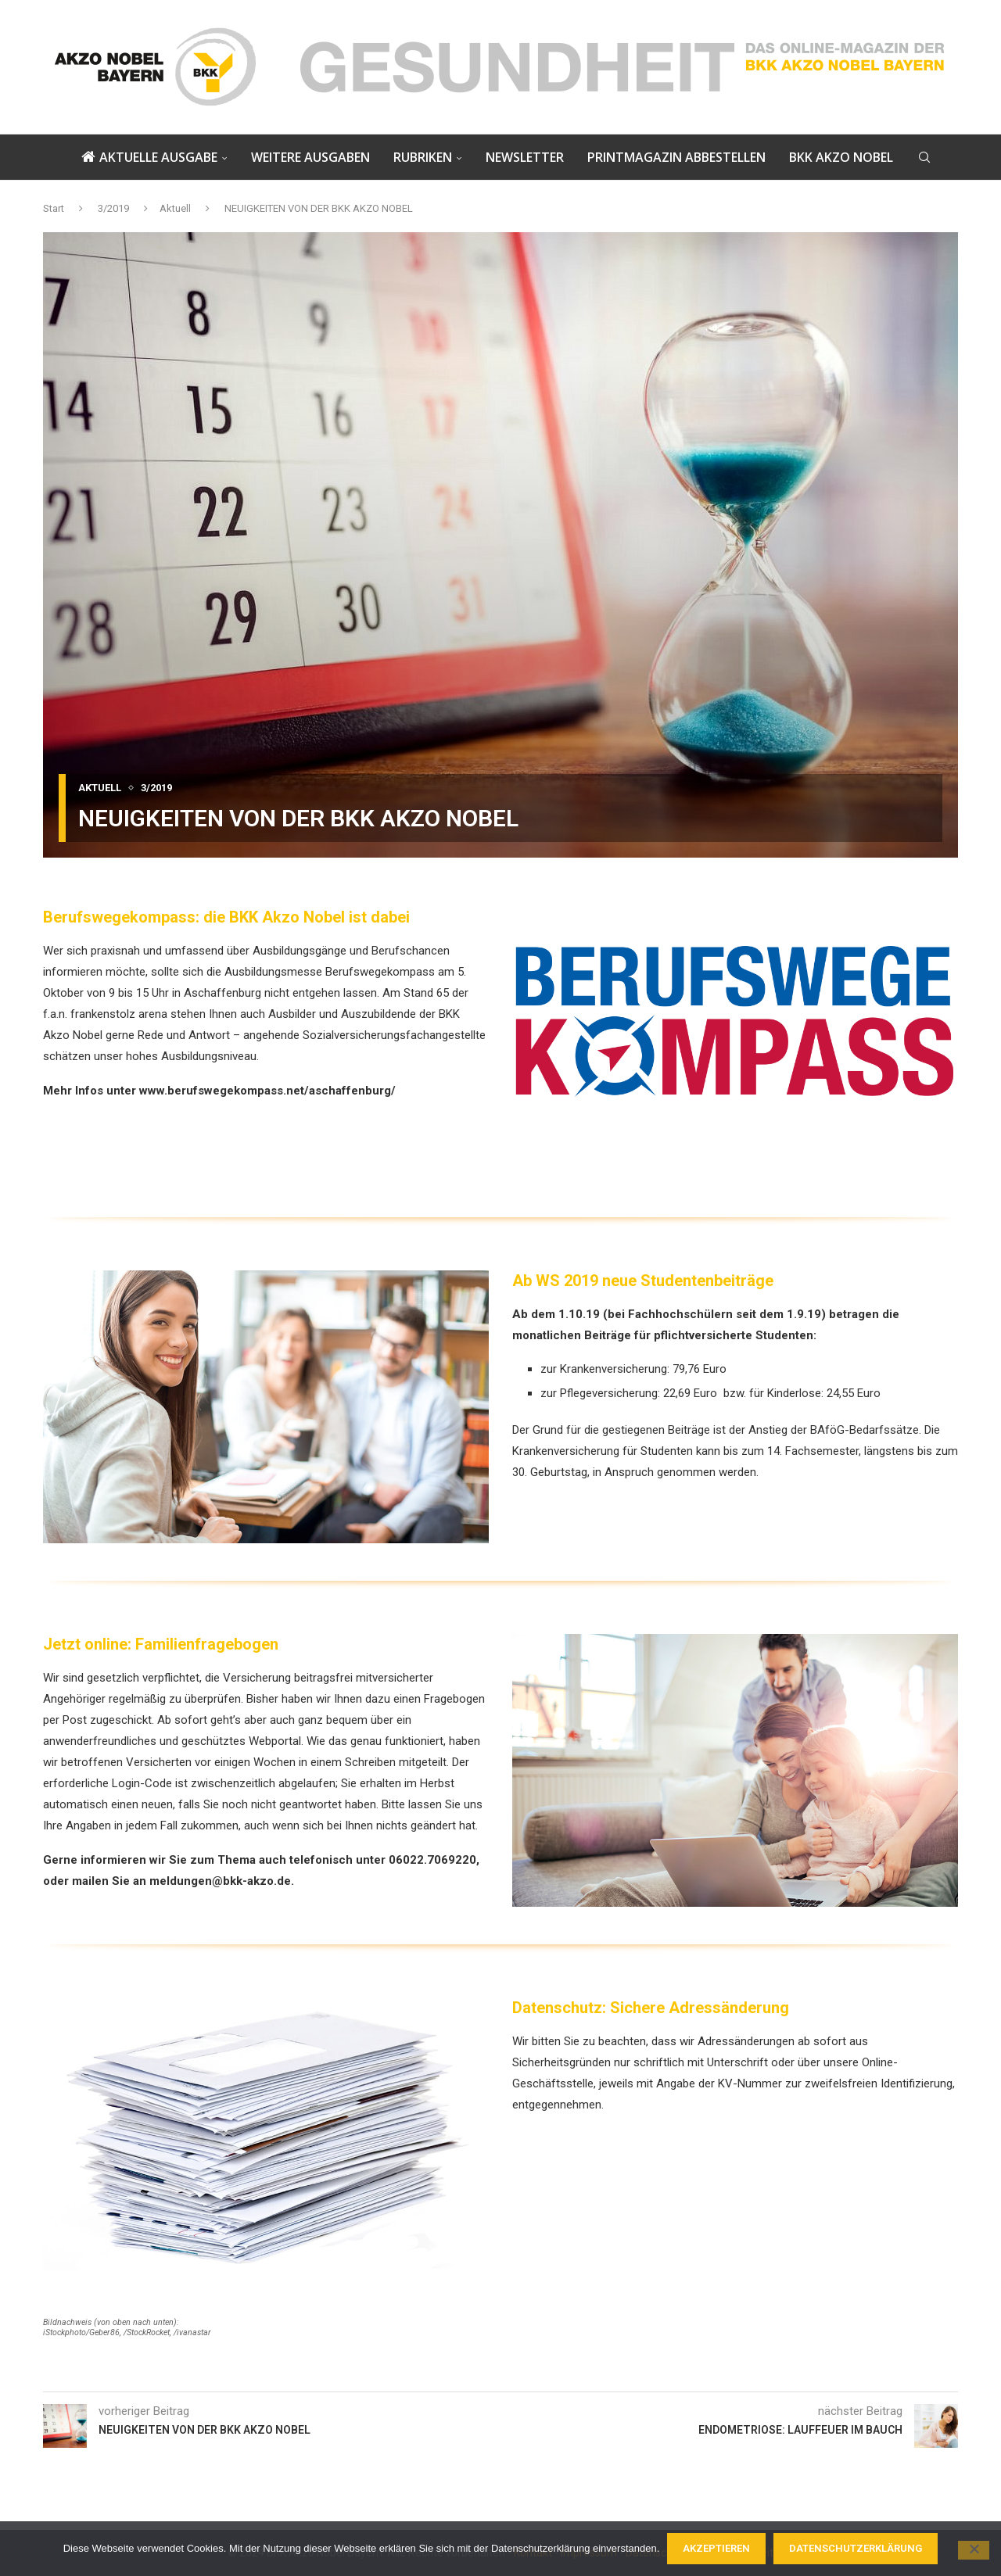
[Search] (924, 157)
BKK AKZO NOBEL (841, 157)
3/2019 (113, 208)
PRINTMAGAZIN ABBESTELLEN (676, 157)
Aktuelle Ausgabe (149, 157)
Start (53, 208)
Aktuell (175, 208)
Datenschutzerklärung (855, 2548)
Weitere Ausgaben (310, 157)
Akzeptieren (716, 2548)
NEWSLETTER (525, 157)
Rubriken (422, 157)
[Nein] (973, 2550)
